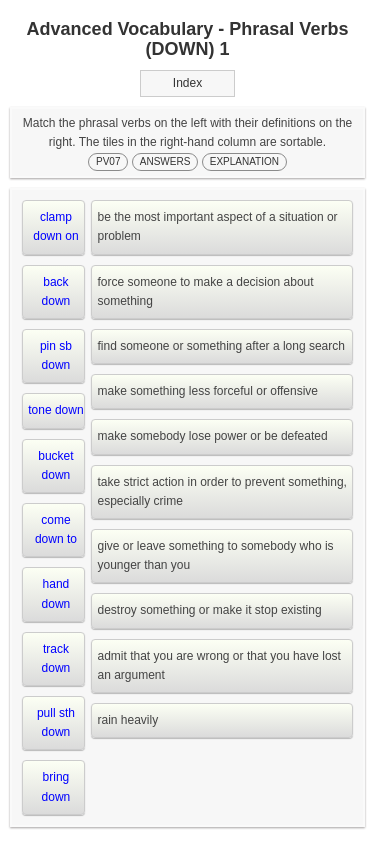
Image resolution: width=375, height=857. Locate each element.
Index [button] (187, 83)
